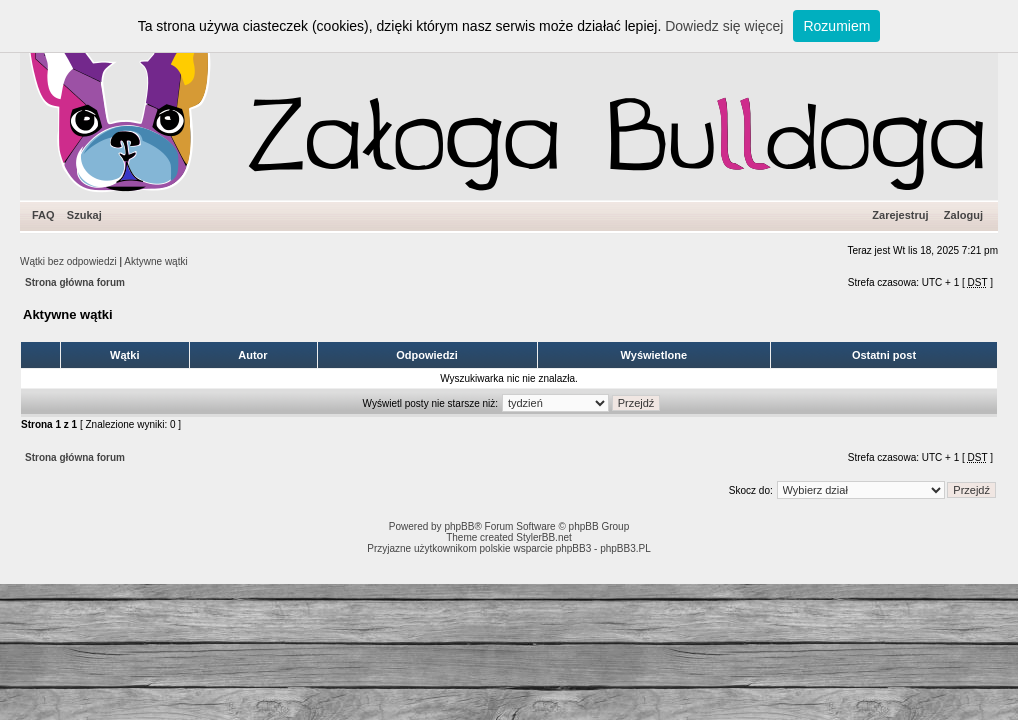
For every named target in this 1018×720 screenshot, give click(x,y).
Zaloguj (963, 215)
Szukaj (84, 215)
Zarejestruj (900, 215)
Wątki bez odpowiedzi (68, 261)
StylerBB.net (544, 537)
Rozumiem (836, 26)
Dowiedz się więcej (724, 26)
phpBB (459, 526)
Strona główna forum (75, 282)
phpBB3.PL (625, 548)
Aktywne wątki (155, 261)
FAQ (43, 215)
